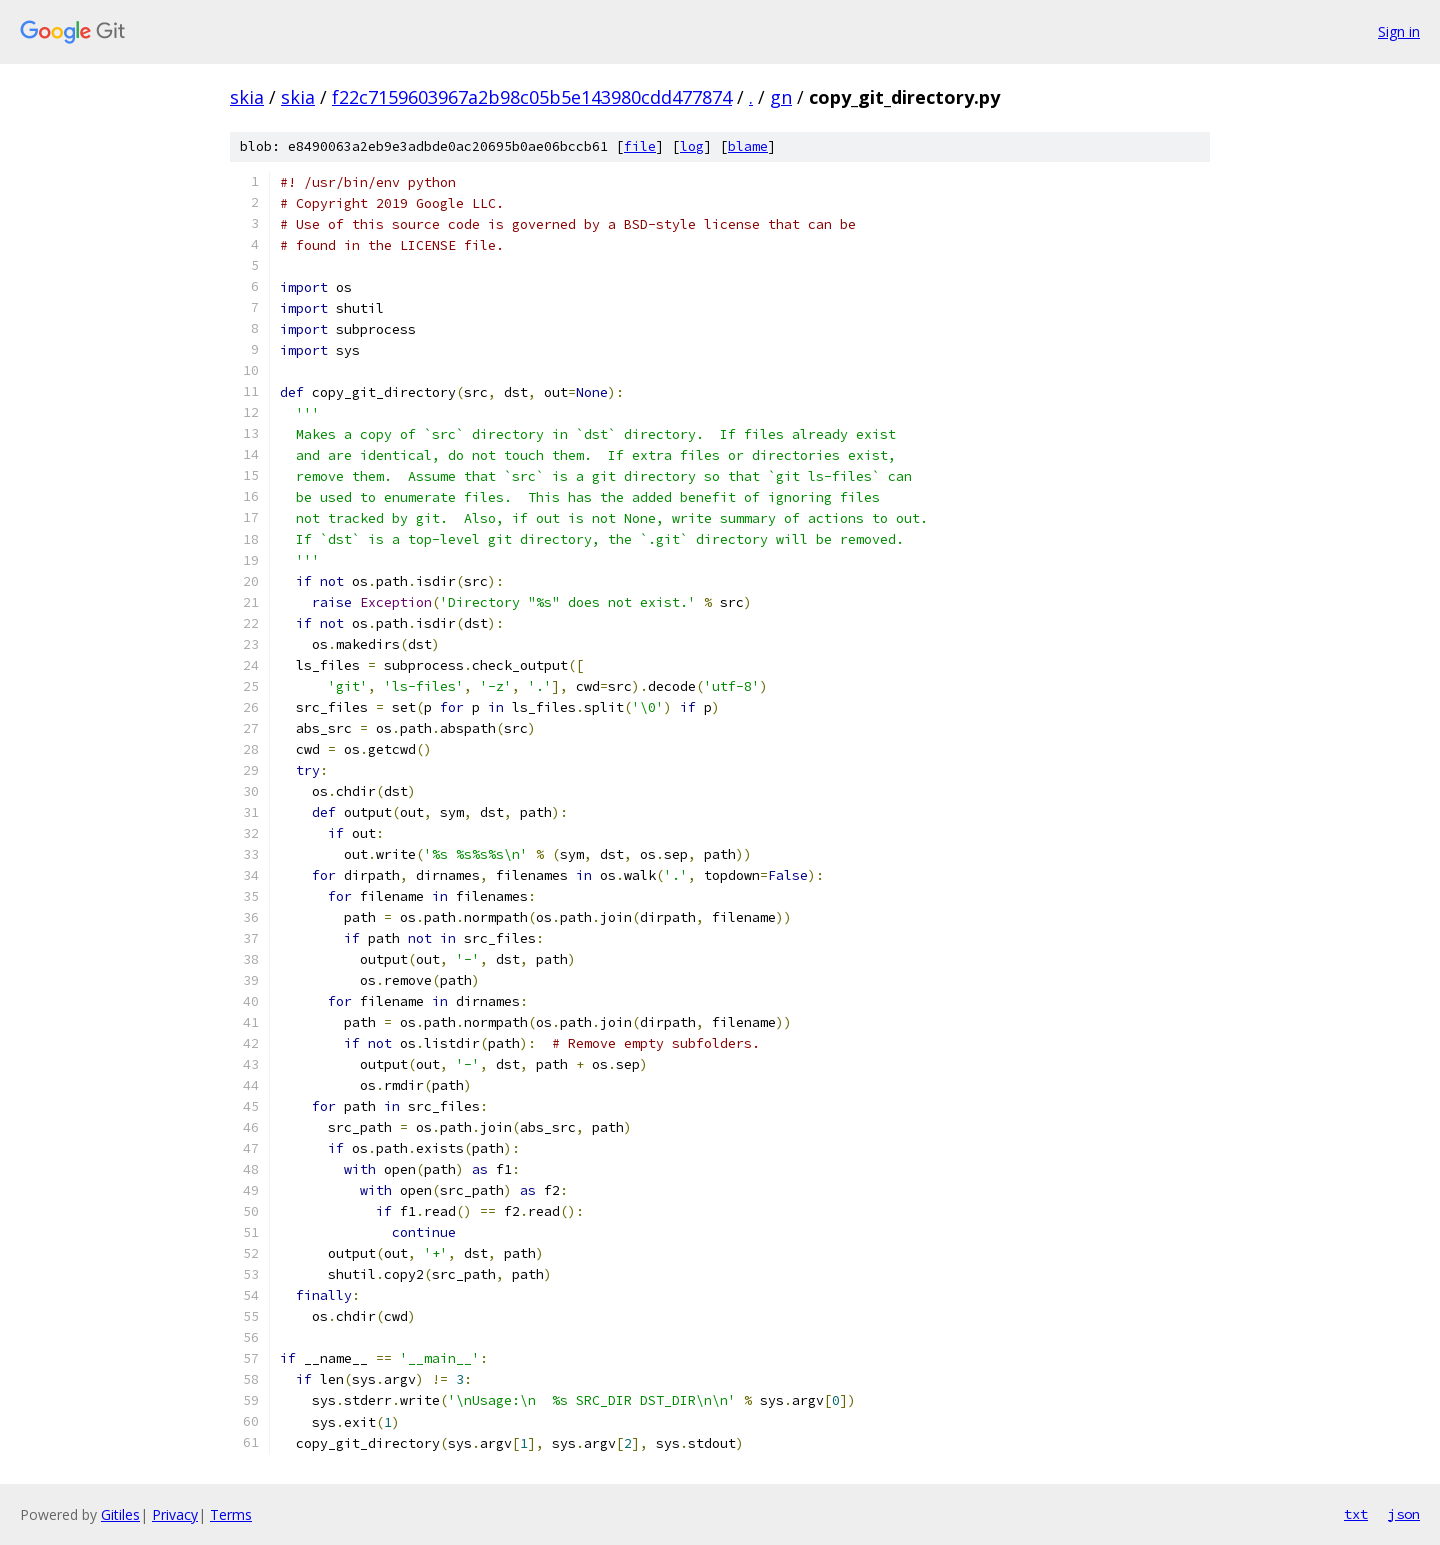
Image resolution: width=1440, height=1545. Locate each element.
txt (1356, 1514)
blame (748, 146)
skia (247, 97)
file (640, 146)
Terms (231, 1514)
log (692, 146)
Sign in (1399, 31)
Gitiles (120, 1514)
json (1404, 1514)
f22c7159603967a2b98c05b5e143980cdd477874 (532, 97)
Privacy (175, 1514)
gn (781, 97)
